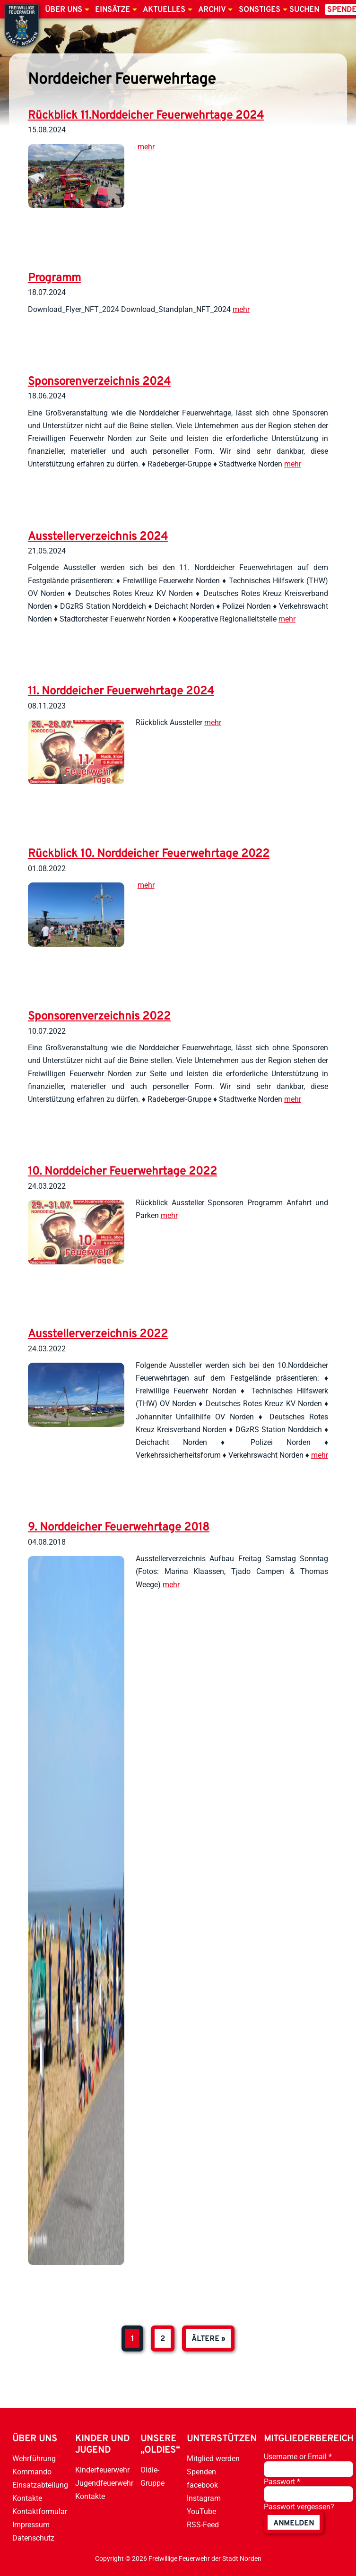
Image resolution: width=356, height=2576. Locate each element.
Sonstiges (259, 10)
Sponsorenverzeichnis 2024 (99, 382)
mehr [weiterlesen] (146, 146)
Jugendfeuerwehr (104, 2483)
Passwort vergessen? (299, 2506)
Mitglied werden (213, 2458)
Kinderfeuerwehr (102, 2469)
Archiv (212, 10)
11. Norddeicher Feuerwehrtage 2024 (121, 691)
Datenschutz (33, 2537)
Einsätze (112, 10)
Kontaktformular (39, 2511)
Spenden (201, 2471)
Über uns (63, 10)
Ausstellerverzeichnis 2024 (98, 537)
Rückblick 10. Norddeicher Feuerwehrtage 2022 (148, 854)
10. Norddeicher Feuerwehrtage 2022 (122, 1172)
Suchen (304, 10)
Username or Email (298, 2456)
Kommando (32, 2471)
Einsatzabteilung (40, 2485)
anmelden (293, 2523)
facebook (202, 2485)
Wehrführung (34, 2458)
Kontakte (27, 2498)
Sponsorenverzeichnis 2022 (99, 1017)
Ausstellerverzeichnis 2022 (98, 1334)
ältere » (208, 2339)
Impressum (31, 2524)
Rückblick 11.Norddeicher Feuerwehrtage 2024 (146, 116)
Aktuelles (164, 10)
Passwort (282, 2481)
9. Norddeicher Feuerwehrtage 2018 (118, 1528)
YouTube (201, 2511)
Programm (54, 278)
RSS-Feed (203, 2524)
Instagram (204, 2498)
